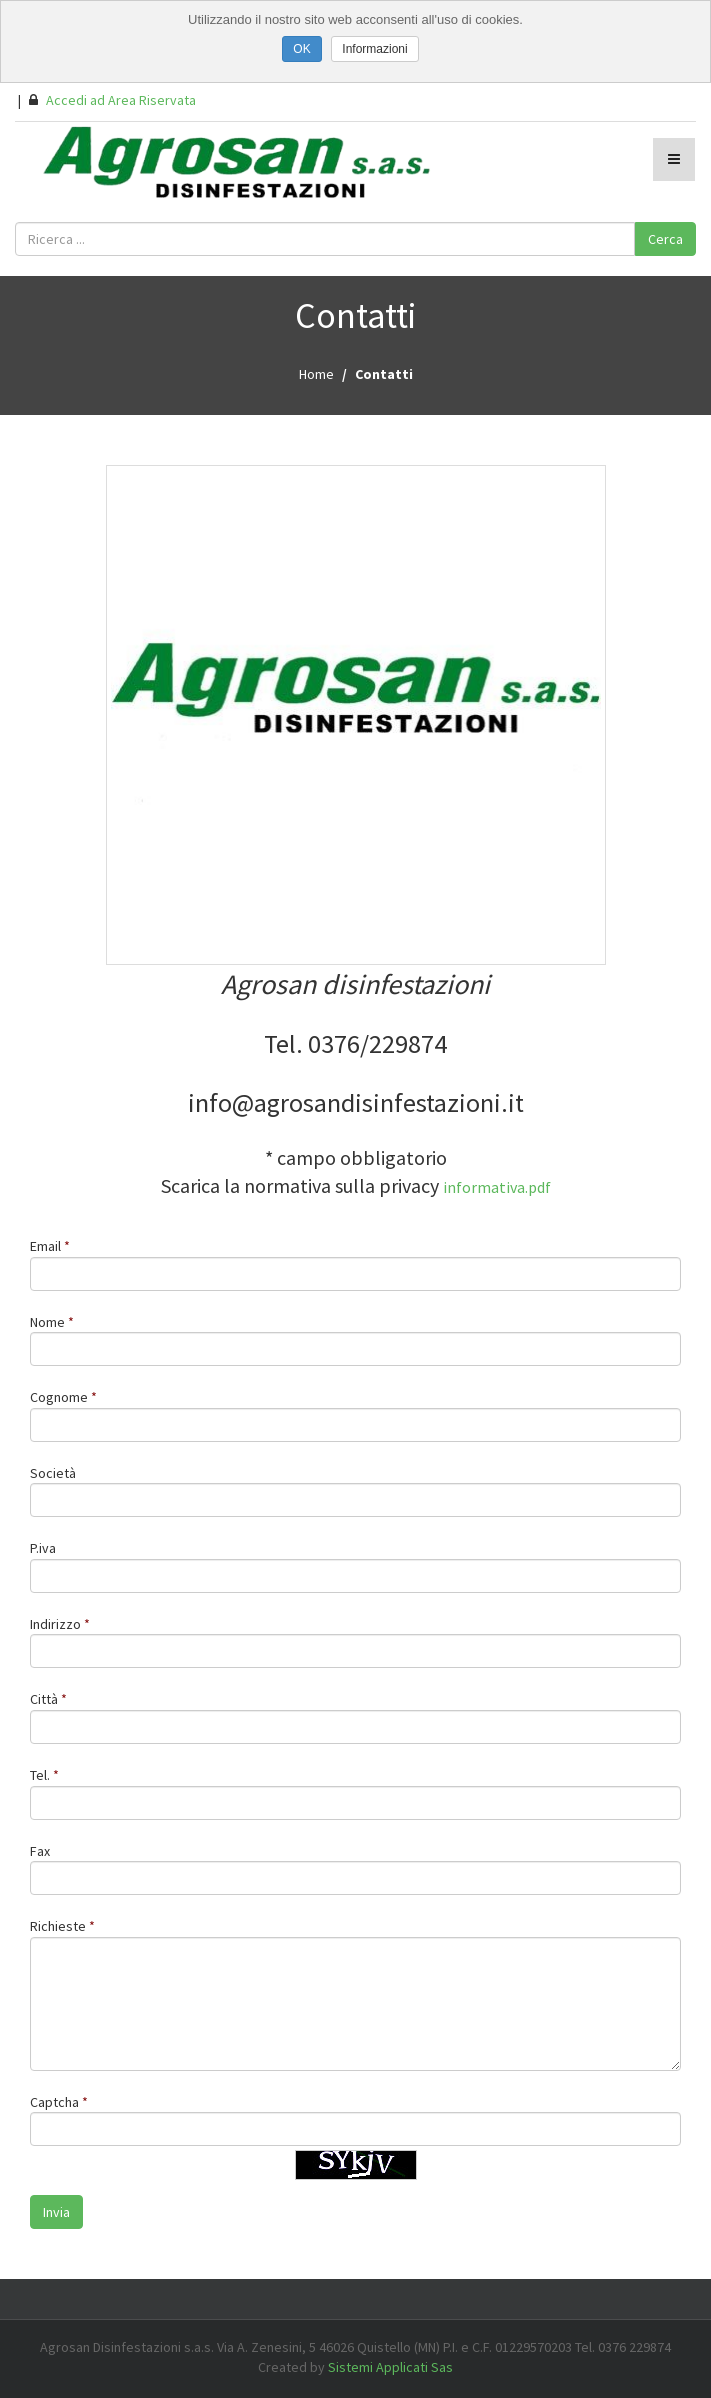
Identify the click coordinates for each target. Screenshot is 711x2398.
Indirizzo (55, 1624)
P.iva (43, 1548)
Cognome (59, 1397)
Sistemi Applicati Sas (390, 2367)
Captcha (54, 2102)
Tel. (41, 1775)
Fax (40, 1851)
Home (316, 374)
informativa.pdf (497, 1187)
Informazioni (374, 49)
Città (44, 1699)
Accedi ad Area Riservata (112, 100)
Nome (47, 1322)
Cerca (665, 239)
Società (53, 1473)
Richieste (58, 1926)
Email (45, 1246)
